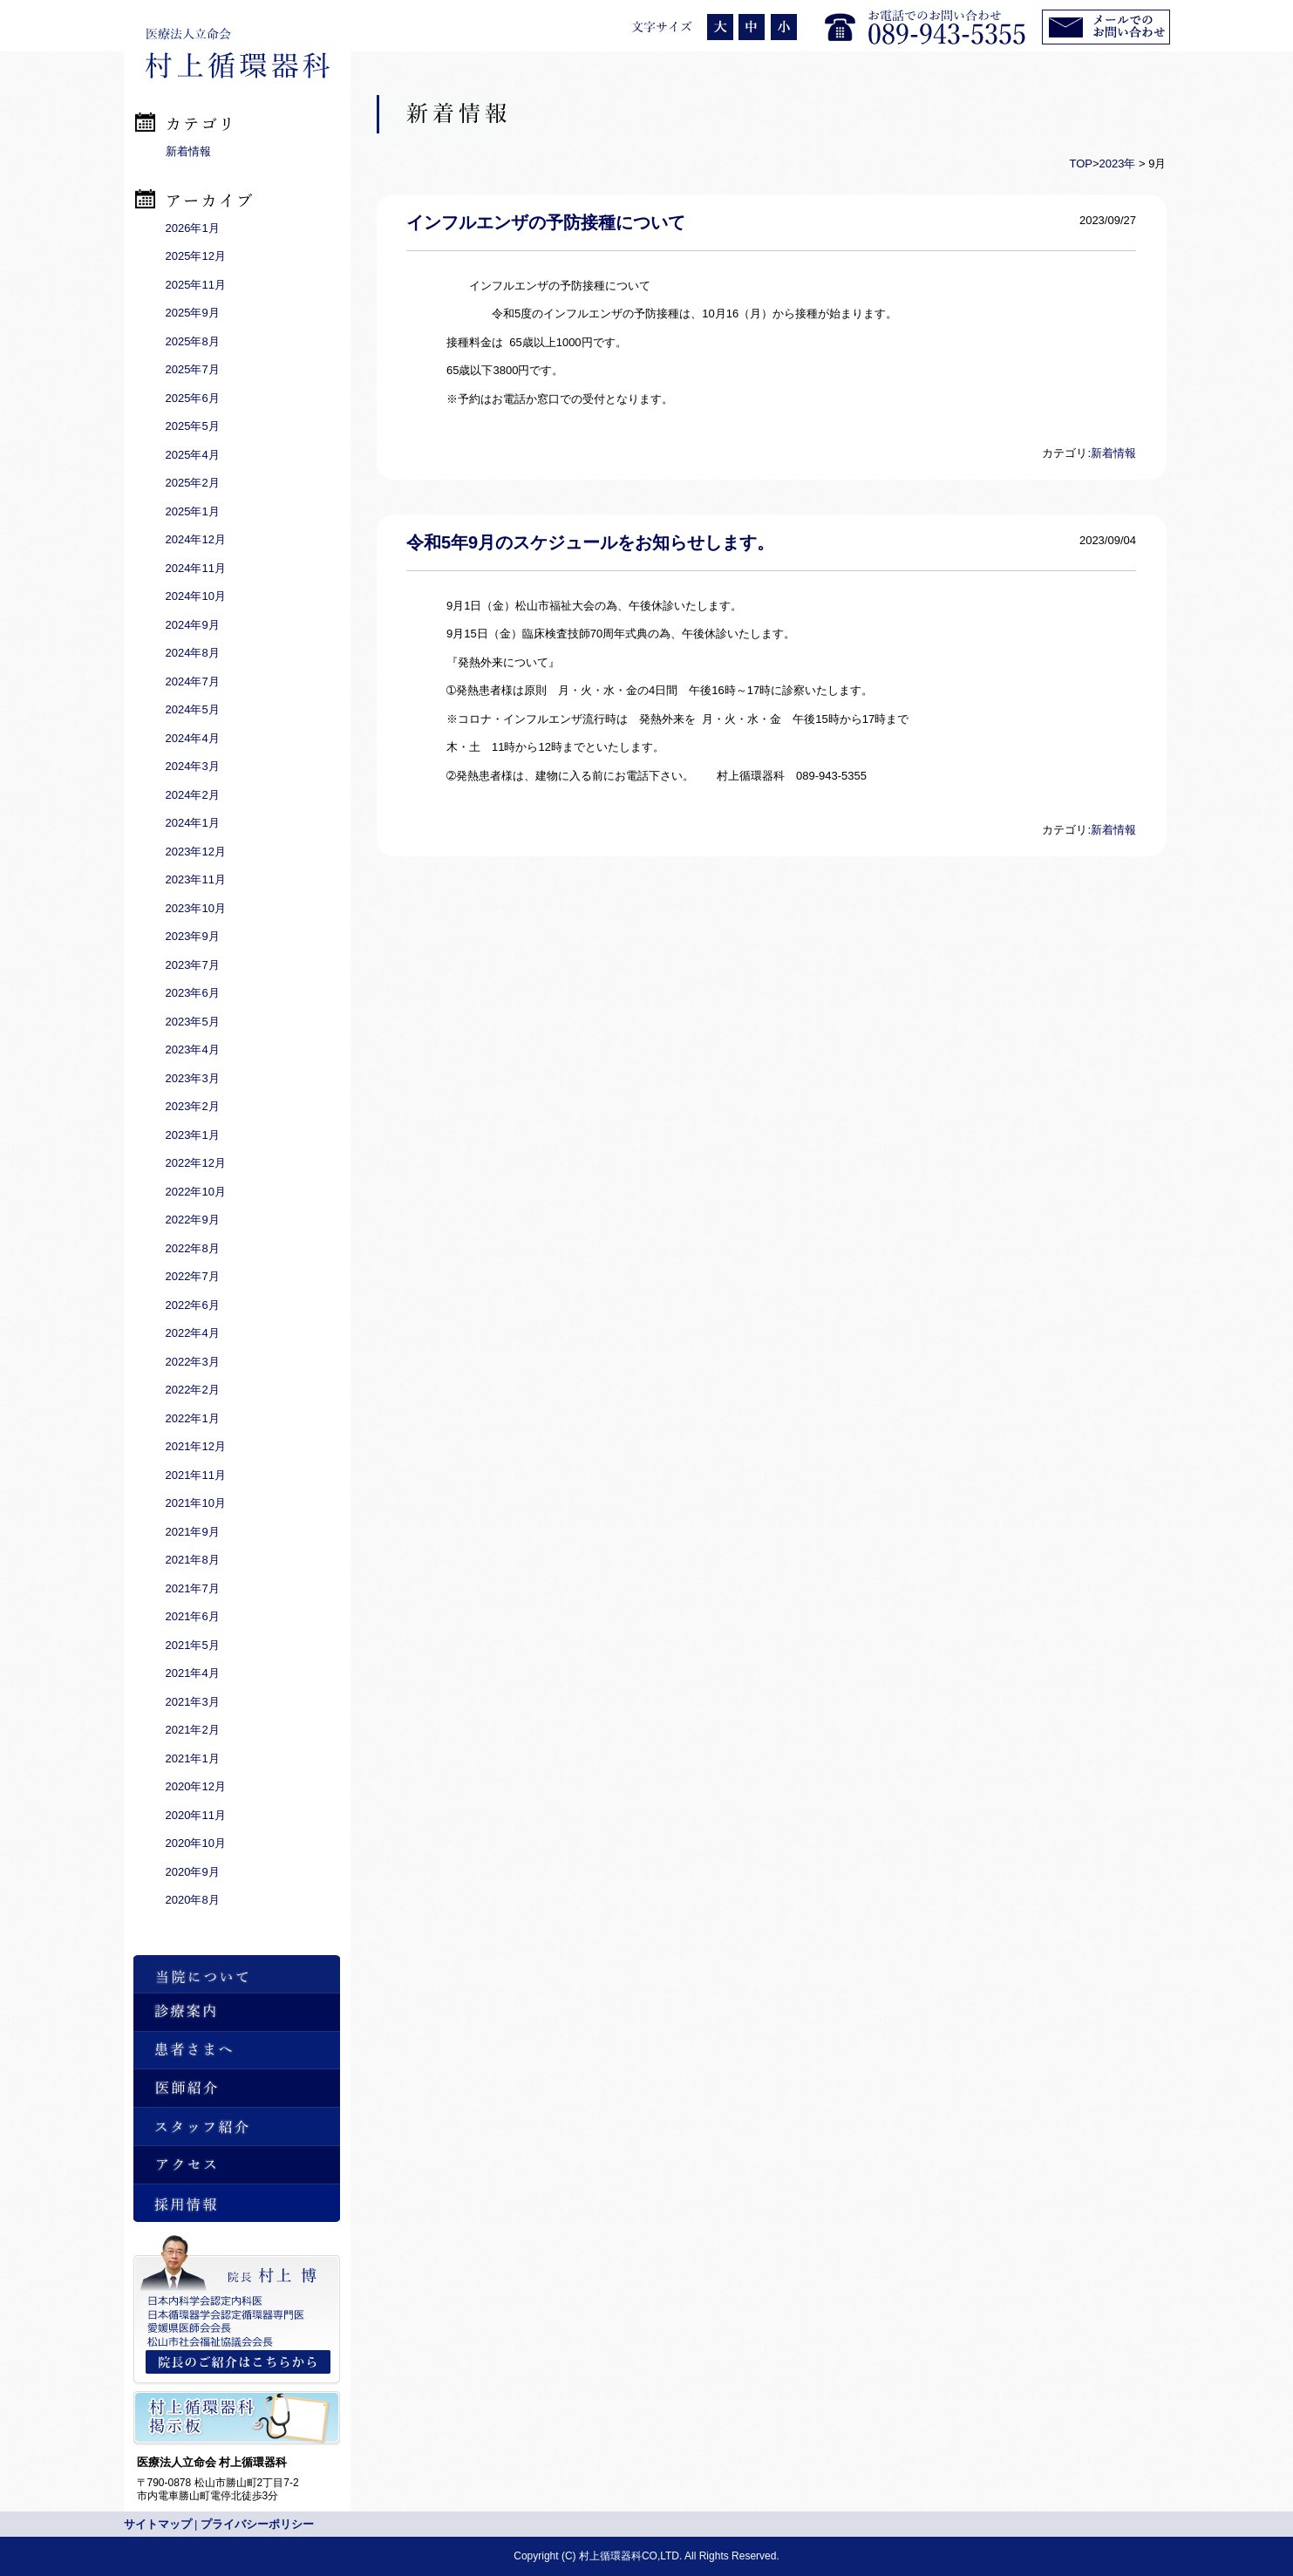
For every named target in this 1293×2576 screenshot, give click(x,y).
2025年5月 (193, 426)
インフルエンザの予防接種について (545, 222)
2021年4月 (193, 1673)
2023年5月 (193, 1021)
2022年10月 (196, 1191)
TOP (1080, 163)
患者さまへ (236, 2050)
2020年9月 (193, 1871)
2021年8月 (193, 1559)
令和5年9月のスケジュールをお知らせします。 (590, 542)
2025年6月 (193, 398)
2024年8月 (193, 652)
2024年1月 (193, 822)
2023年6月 (193, 992)
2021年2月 (193, 1729)
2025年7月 (193, 369)
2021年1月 (193, 1758)
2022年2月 (193, 1389)
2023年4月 (193, 1049)
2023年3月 (193, 1078)
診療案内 (236, 2012)
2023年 (1117, 163)
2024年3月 (193, 766)
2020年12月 (196, 1786)
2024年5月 (193, 709)
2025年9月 (193, 312)
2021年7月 (193, 1588)
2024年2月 (193, 794)
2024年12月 (196, 539)
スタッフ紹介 (236, 2126)
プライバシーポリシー (257, 2524)
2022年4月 (193, 1332)
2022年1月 (193, 1418)
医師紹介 (236, 2088)
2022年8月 (193, 1248)
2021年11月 (196, 1475)
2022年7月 (193, 1276)
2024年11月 (196, 568)
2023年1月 (193, 1134)
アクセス (236, 2165)
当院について (236, 1974)
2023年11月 (196, 879)
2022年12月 (196, 1162)
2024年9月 (193, 624)
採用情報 (236, 2203)
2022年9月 (193, 1219)
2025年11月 (196, 284)
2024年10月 (196, 596)
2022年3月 (193, 1361)
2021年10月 (196, 1502)
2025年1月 (193, 511)
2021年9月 (193, 1531)
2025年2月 (193, 482)
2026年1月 (193, 228)
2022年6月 (193, 1305)
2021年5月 (193, 1645)
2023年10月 (196, 908)
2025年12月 (196, 255)
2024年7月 (193, 681)
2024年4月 (193, 738)
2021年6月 (193, 1616)
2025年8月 (193, 341)
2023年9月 (193, 936)
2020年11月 (196, 1815)
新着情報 (1113, 453)
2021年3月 (193, 1701)
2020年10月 (196, 1843)
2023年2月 (193, 1106)
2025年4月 (193, 454)
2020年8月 (193, 1899)
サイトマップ (158, 2524)
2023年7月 (193, 964)
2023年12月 (196, 851)
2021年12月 (196, 1446)
